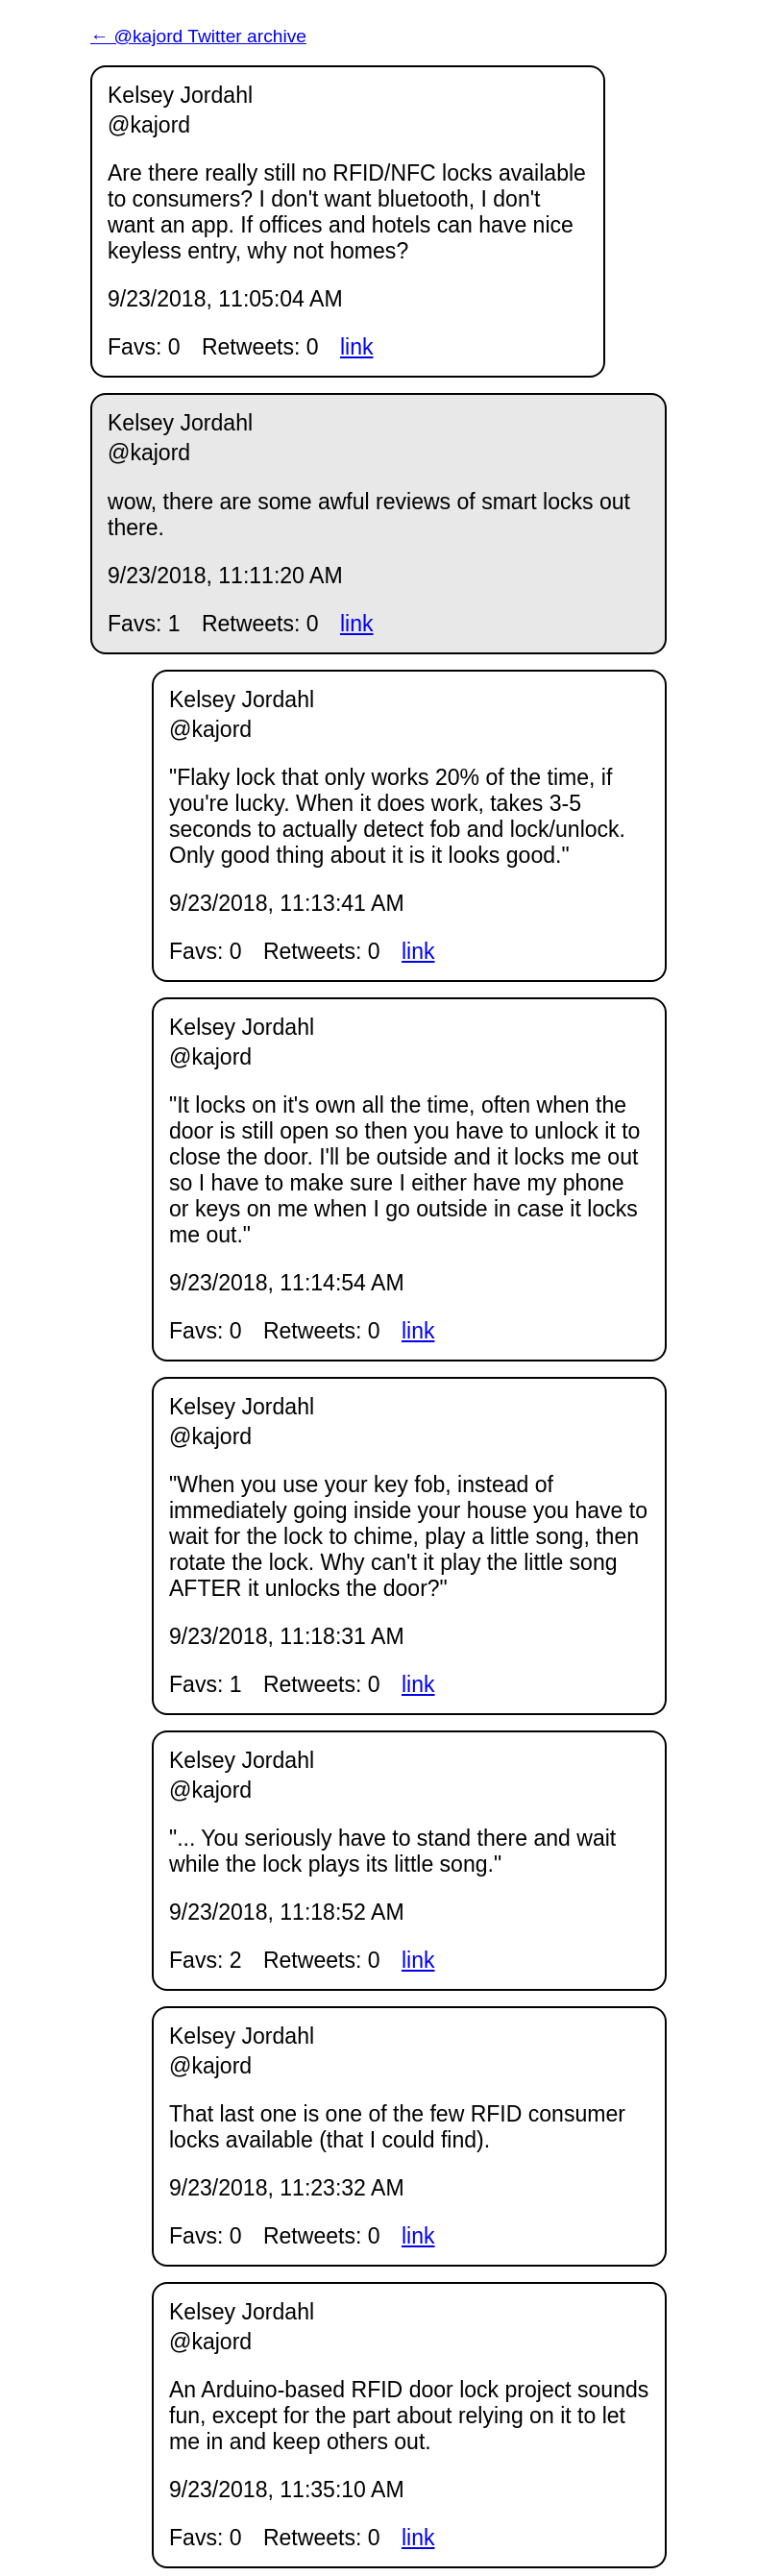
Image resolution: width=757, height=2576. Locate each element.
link (357, 346)
